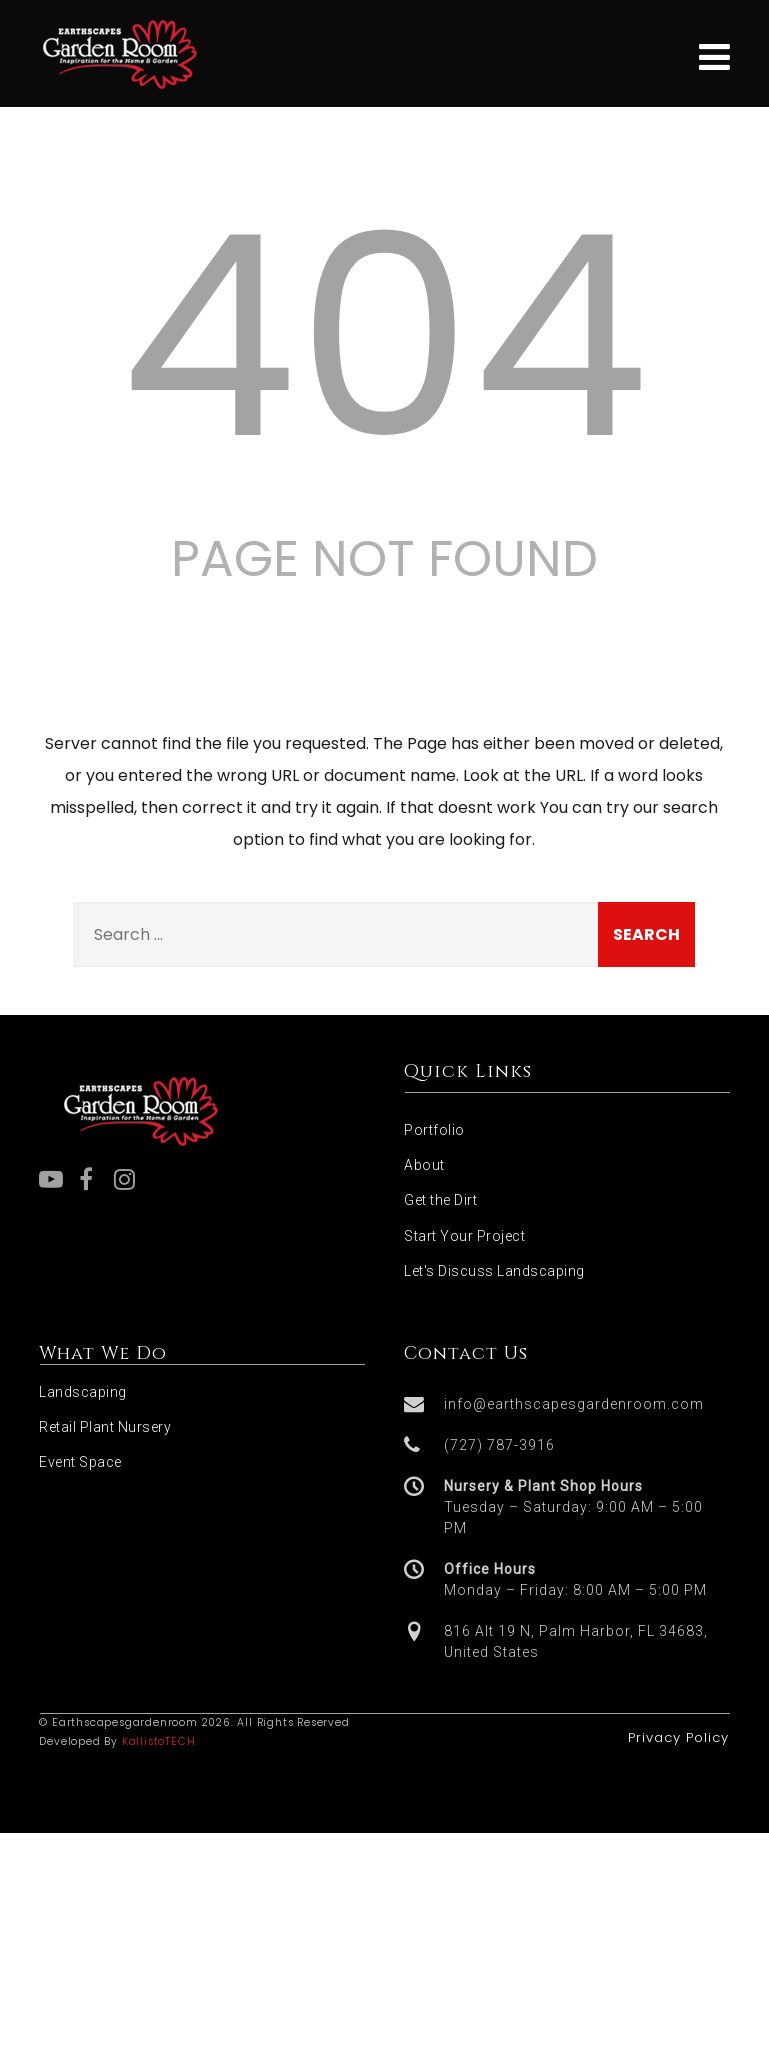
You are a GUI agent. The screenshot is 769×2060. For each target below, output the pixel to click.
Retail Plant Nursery (105, 1427)
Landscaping (83, 1392)
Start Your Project (464, 1236)
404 (384, 337)
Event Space (80, 1462)
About (424, 1165)
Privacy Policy (678, 1737)
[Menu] (714, 57)
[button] (566, 1404)
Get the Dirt (440, 1200)
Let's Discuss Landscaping (494, 1271)
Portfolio (434, 1130)
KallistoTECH (159, 1741)
